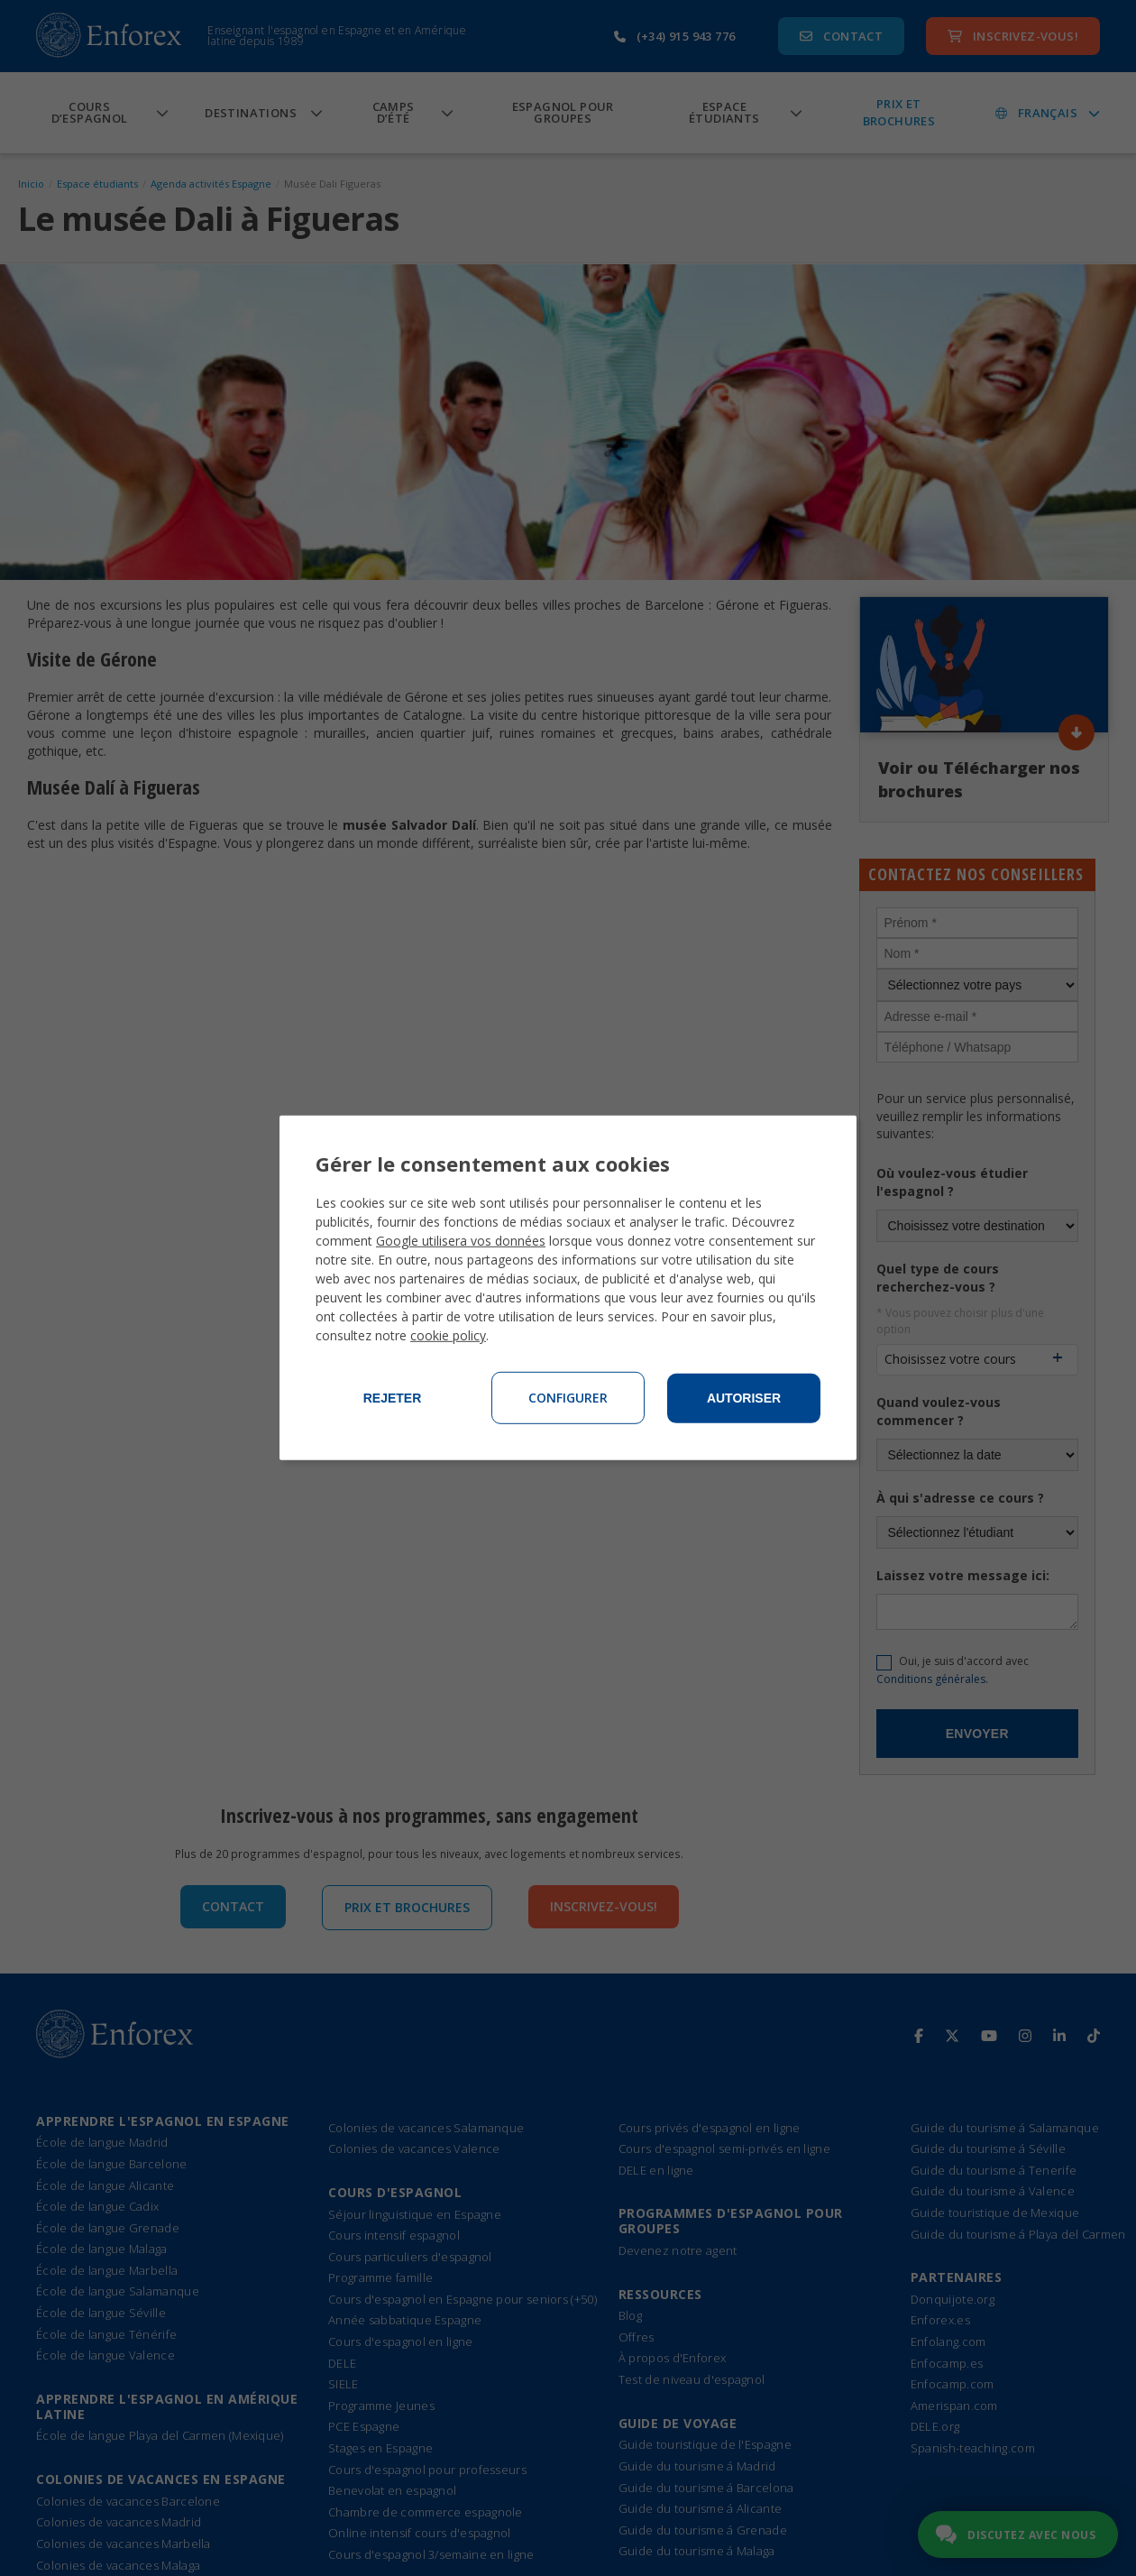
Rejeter (392, 1398)
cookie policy (448, 1335)
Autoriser (744, 1398)
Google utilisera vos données (460, 1240)
